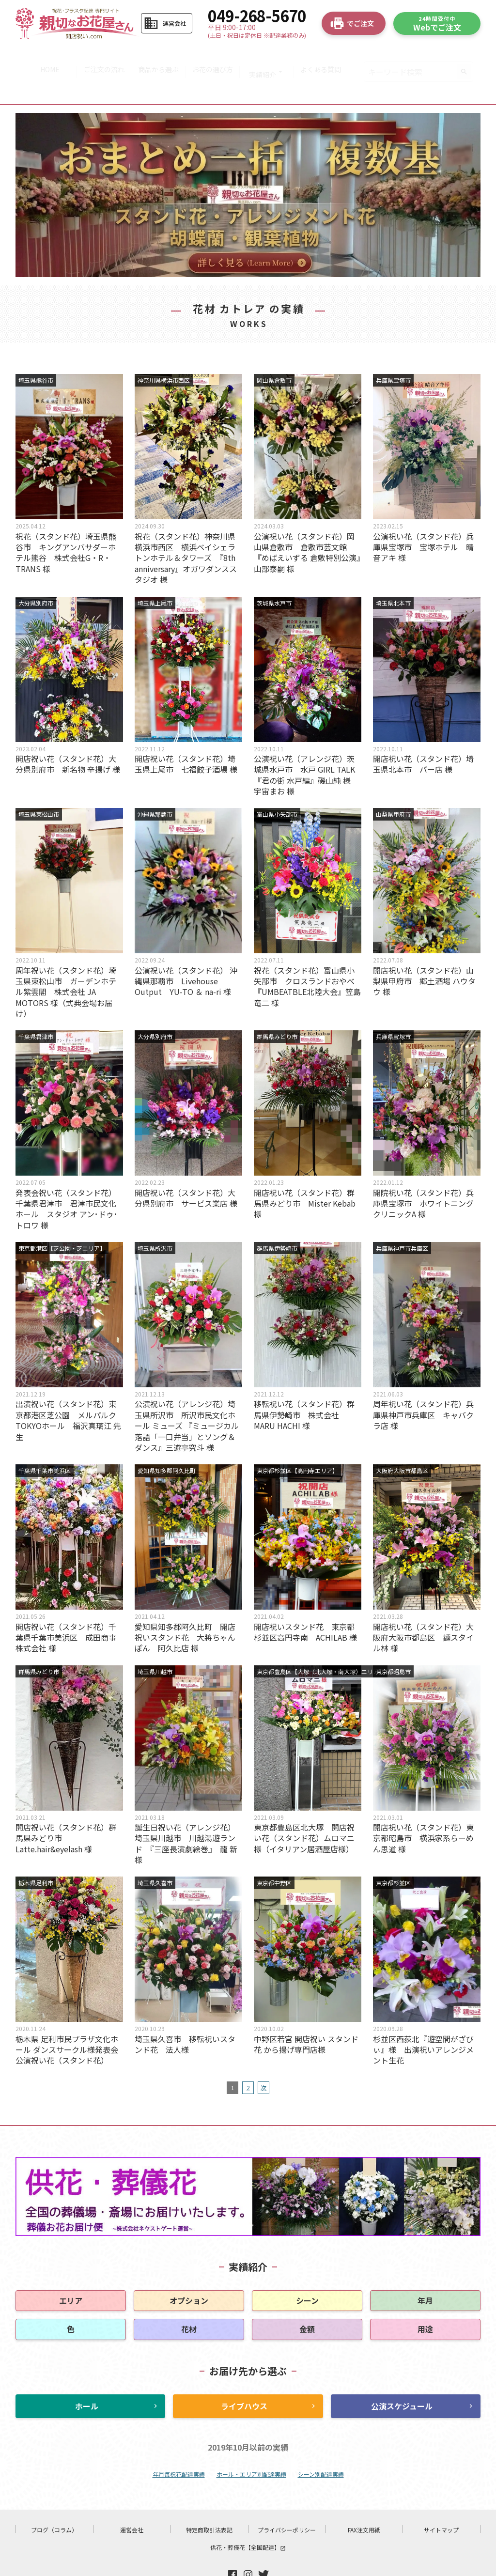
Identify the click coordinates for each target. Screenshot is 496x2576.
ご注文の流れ (100, 57)
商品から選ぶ (157, 57)
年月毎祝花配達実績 (179, 2444)
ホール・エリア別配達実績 (251, 2444)
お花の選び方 (213, 57)
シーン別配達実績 (321, 2444)
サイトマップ (441, 2500)
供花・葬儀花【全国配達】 (248, 2518)
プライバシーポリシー (287, 2500)
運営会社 (131, 2500)
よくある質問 (327, 57)
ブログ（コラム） (54, 2500)
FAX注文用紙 (364, 2500)
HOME (44, 57)
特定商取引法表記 (209, 2500)
